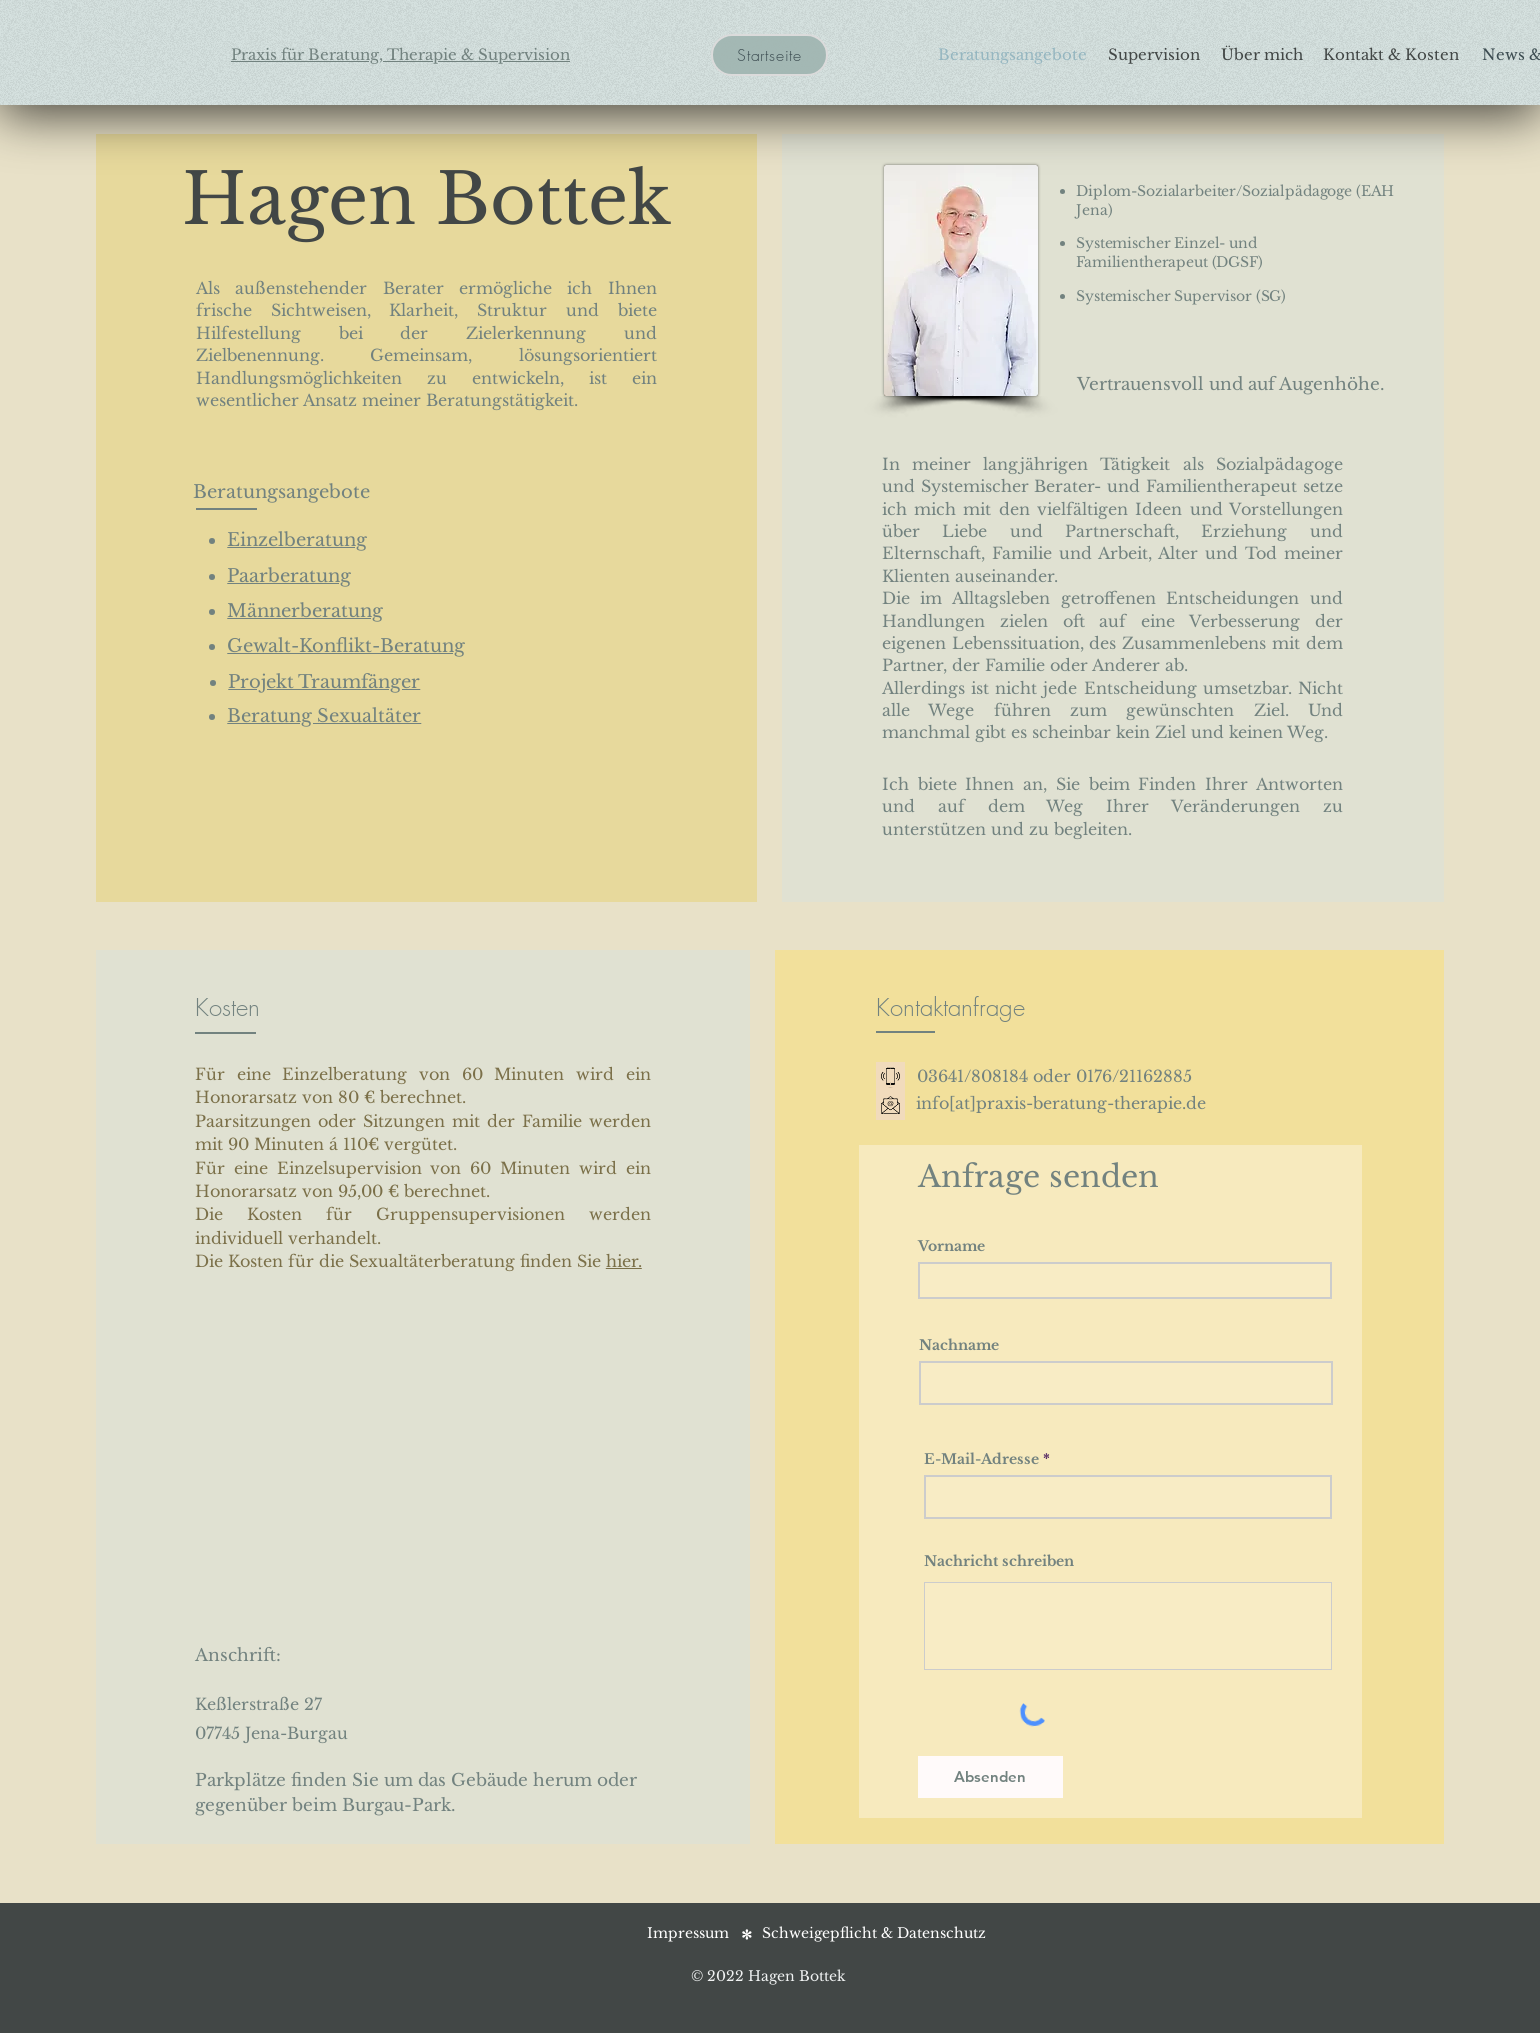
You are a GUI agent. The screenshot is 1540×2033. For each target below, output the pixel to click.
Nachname (959, 1345)
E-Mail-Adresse (981, 1459)
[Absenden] (990, 1777)
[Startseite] (769, 55)
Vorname (951, 1246)
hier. (624, 1261)
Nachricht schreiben (999, 1561)
